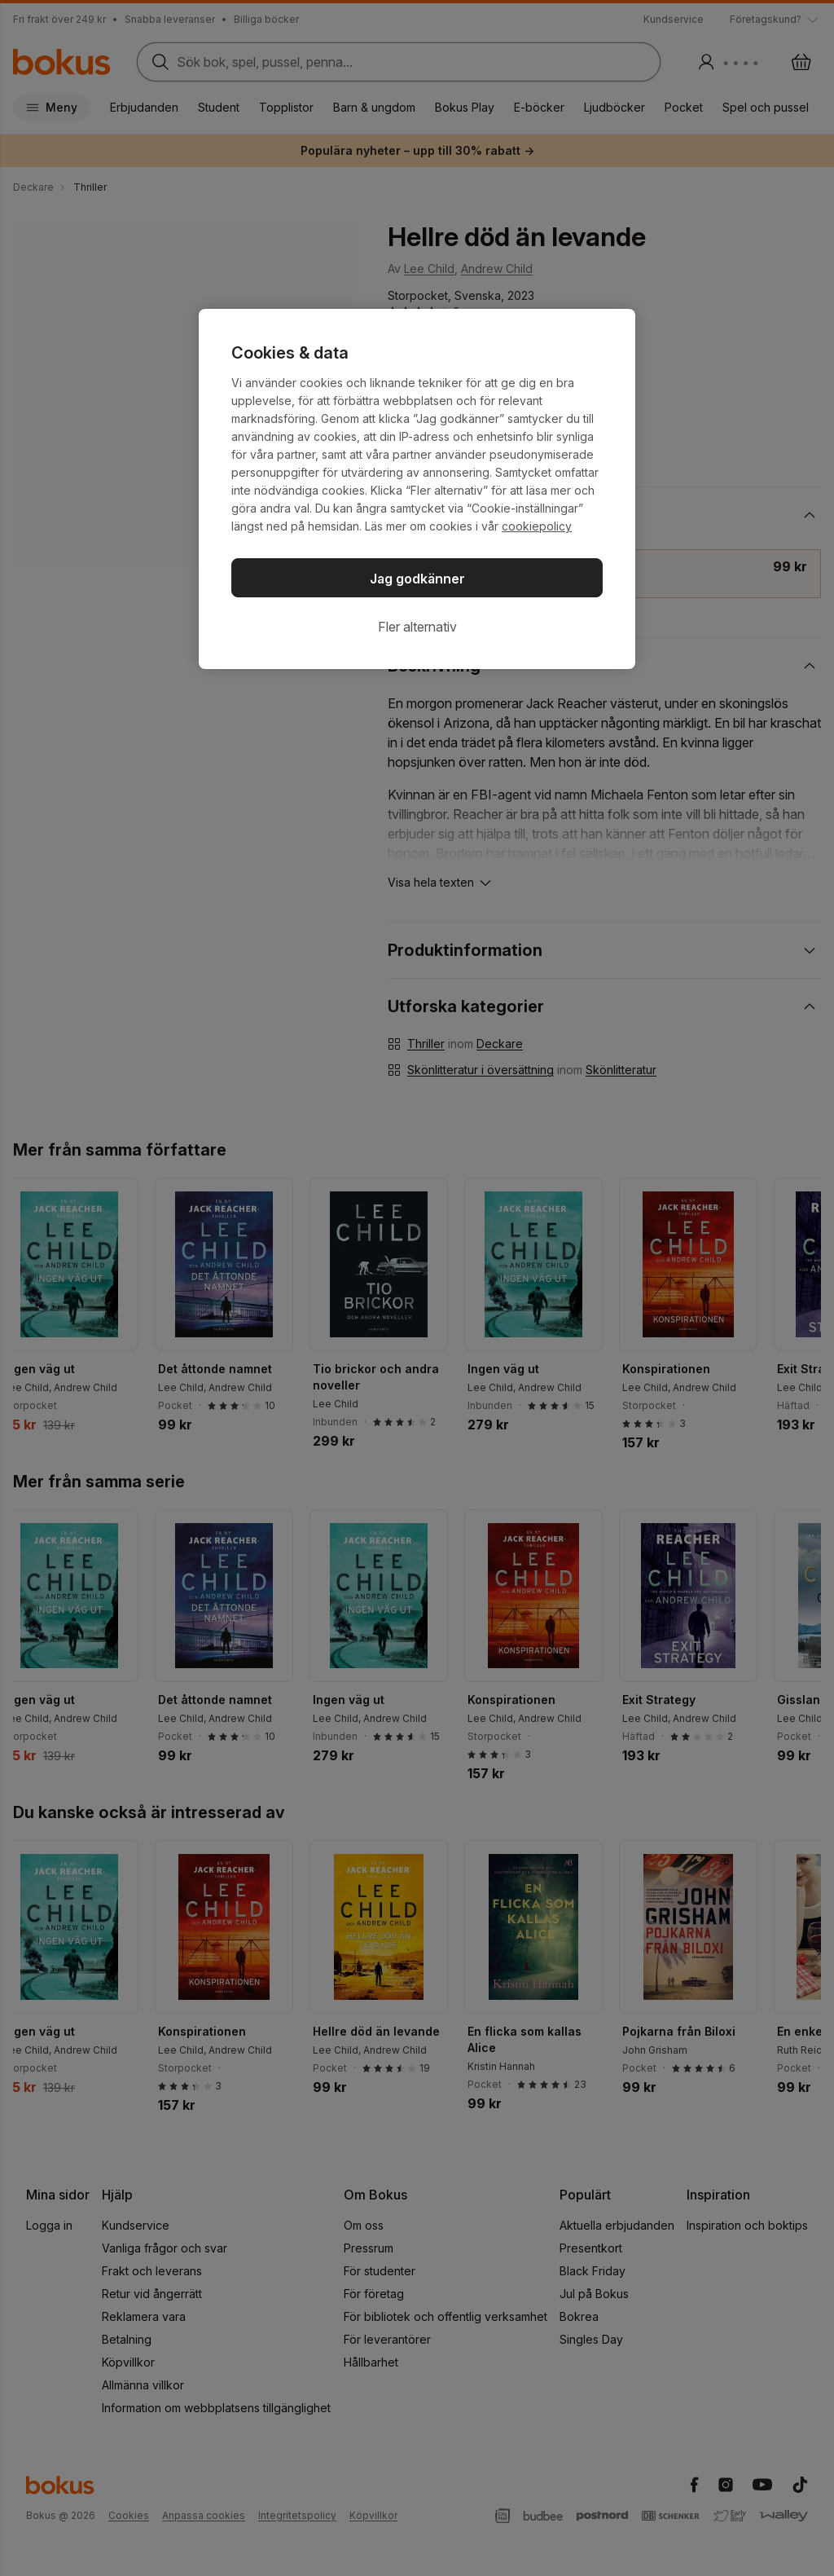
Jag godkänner (417, 578)
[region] (417, 489)
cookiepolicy (537, 526)
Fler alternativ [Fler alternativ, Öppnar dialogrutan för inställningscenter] (417, 627)
